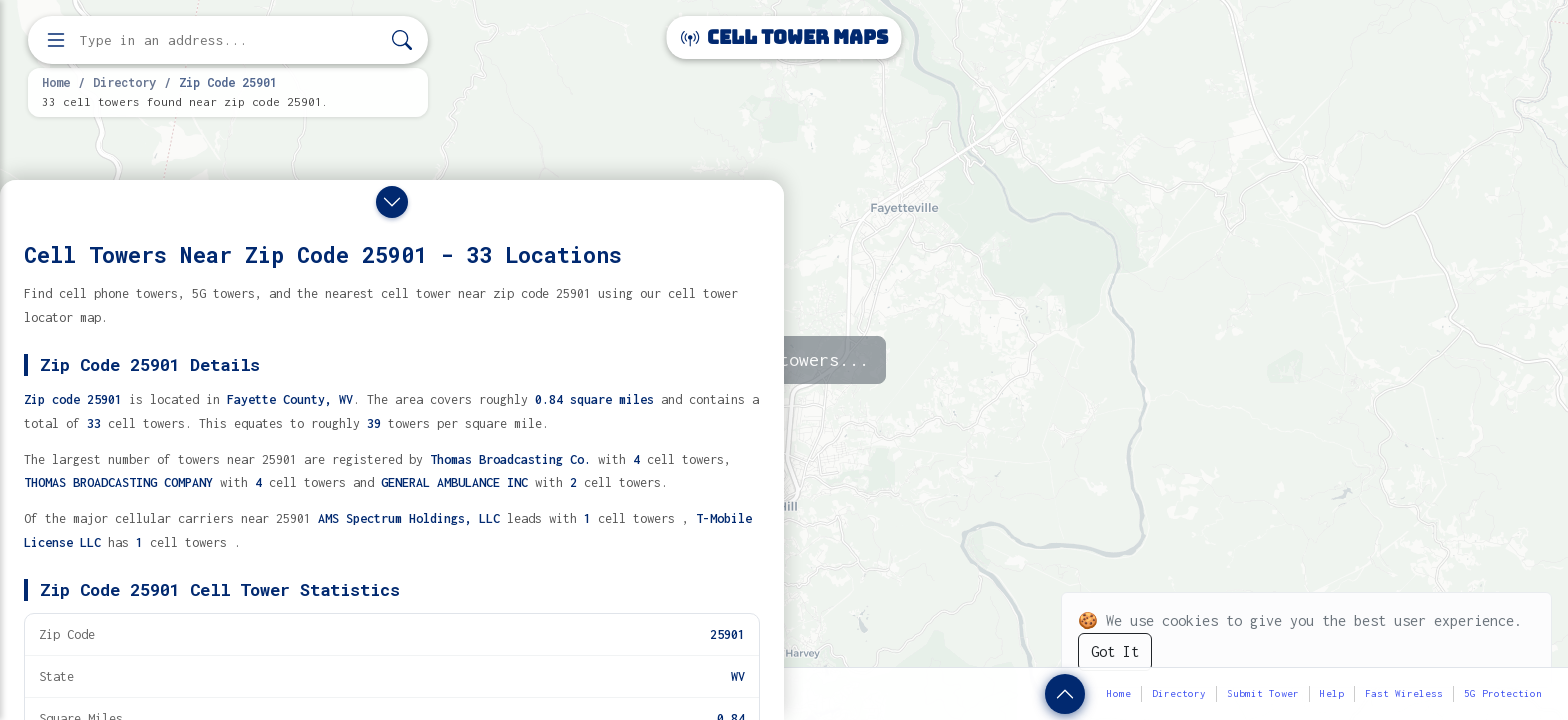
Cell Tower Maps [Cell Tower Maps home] (784, 37)
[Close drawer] (392, 202)
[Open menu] (56, 40)
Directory (124, 82)
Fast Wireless (1404, 693)
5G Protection (1503, 693)
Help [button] (1332, 693)
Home (56, 82)
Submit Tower (1263, 693)
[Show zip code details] (1065, 694)
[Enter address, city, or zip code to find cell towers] (230, 40)
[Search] (402, 40)
